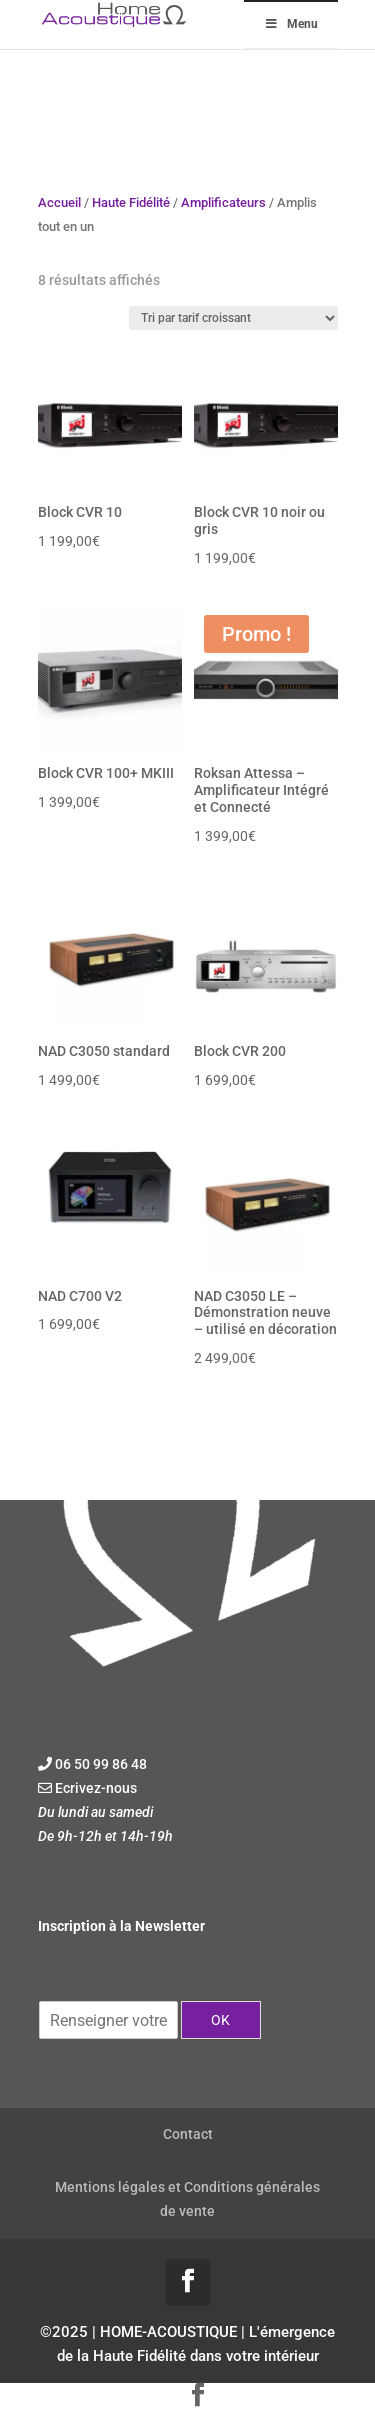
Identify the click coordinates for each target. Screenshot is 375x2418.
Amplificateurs (223, 202)
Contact (188, 2134)
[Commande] (233, 318)
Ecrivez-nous (96, 1788)
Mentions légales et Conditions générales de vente (187, 2199)
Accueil (59, 202)
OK (220, 2020)
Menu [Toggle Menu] (291, 24)
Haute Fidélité (131, 202)
